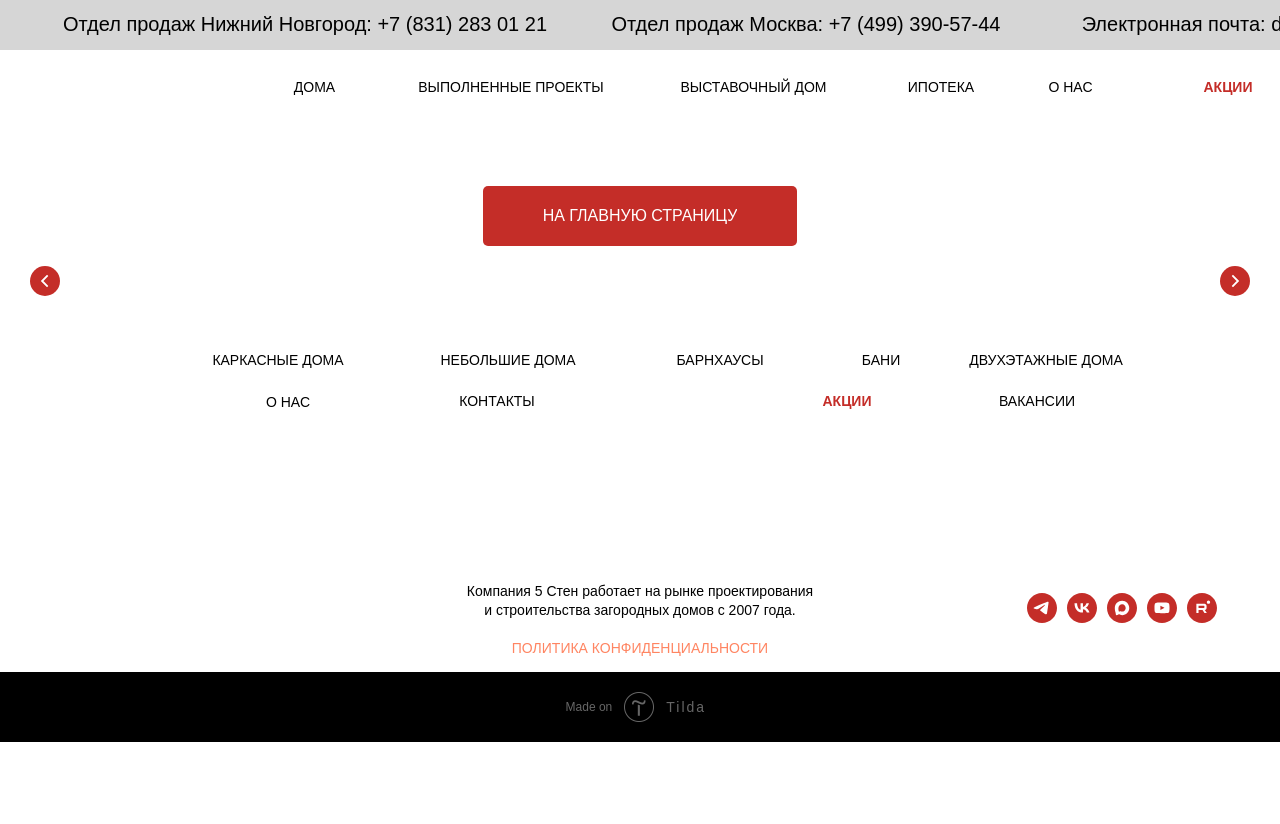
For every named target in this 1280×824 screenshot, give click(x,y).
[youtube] (1162, 617)
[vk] (1082, 617)
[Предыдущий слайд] (45, 281)
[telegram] (1042, 617)
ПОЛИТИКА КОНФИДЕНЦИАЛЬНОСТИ (640, 648)
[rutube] (1202, 617)
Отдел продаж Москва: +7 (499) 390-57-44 (806, 24)
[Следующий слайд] (1235, 281)
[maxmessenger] (1122, 617)
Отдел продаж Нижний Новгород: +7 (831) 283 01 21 (305, 24)
